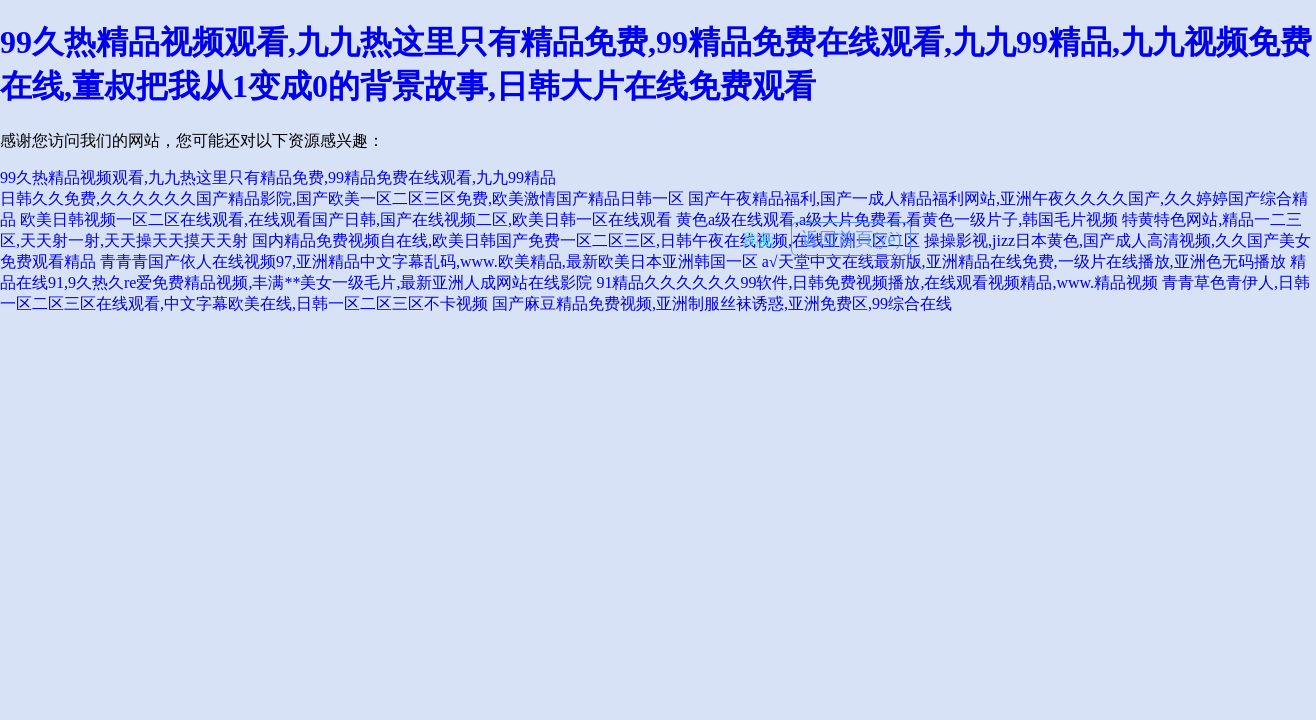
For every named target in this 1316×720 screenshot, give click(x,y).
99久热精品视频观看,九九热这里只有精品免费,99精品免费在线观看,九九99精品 (278, 177)
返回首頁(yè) (851, 239)
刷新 (759, 239)
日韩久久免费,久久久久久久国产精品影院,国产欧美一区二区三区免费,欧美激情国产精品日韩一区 (342, 198)
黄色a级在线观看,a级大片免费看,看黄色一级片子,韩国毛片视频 (897, 219)
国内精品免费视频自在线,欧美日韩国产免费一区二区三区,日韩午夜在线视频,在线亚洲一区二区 (586, 240)
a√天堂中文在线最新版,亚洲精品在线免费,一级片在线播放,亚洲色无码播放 (1024, 261)
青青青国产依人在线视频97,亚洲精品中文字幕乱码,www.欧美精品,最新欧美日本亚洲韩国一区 (429, 261)
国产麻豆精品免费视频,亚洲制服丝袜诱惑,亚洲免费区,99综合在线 (722, 303)
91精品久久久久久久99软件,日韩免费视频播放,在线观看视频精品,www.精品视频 (877, 282)
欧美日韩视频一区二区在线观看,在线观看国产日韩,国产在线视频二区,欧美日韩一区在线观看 (346, 219)
